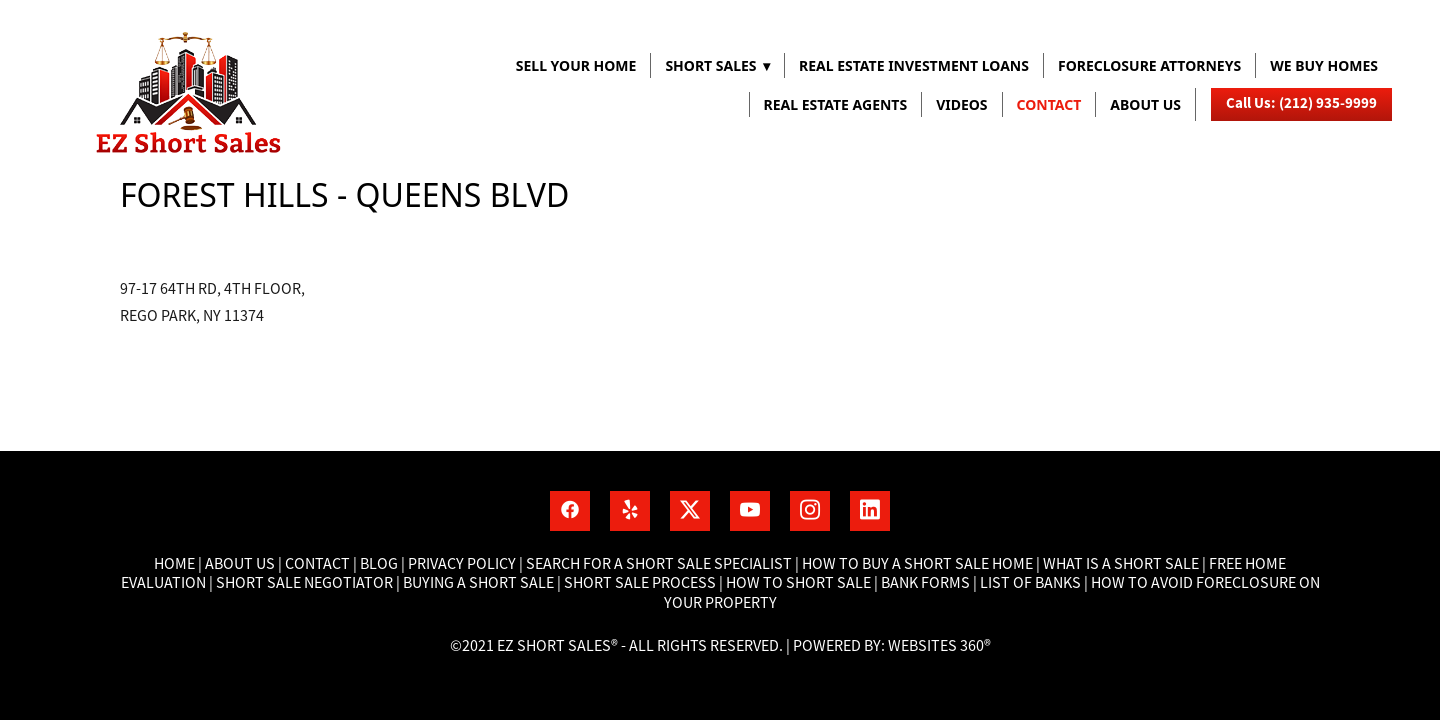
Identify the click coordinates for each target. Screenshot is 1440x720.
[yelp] (630, 511)
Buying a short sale (478, 583)
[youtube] (750, 511)
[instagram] (810, 511)
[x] (690, 511)
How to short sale (798, 583)
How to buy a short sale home (917, 564)
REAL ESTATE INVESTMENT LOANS (914, 65)
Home (176, 564)
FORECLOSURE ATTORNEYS (1149, 65)
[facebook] (570, 511)
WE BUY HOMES (1324, 65)
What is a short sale (1122, 564)
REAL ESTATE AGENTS (836, 104)
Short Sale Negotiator (304, 583)
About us (1145, 104)
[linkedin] (870, 511)
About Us (240, 564)
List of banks (1029, 583)
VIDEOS (961, 104)
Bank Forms (925, 583)
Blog (377, 564)
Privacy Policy (462, 564)
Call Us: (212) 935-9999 (1301, 103)
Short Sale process (640, 583)
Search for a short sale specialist (659, 564)
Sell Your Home (576, 65)
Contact (1049, 104)
